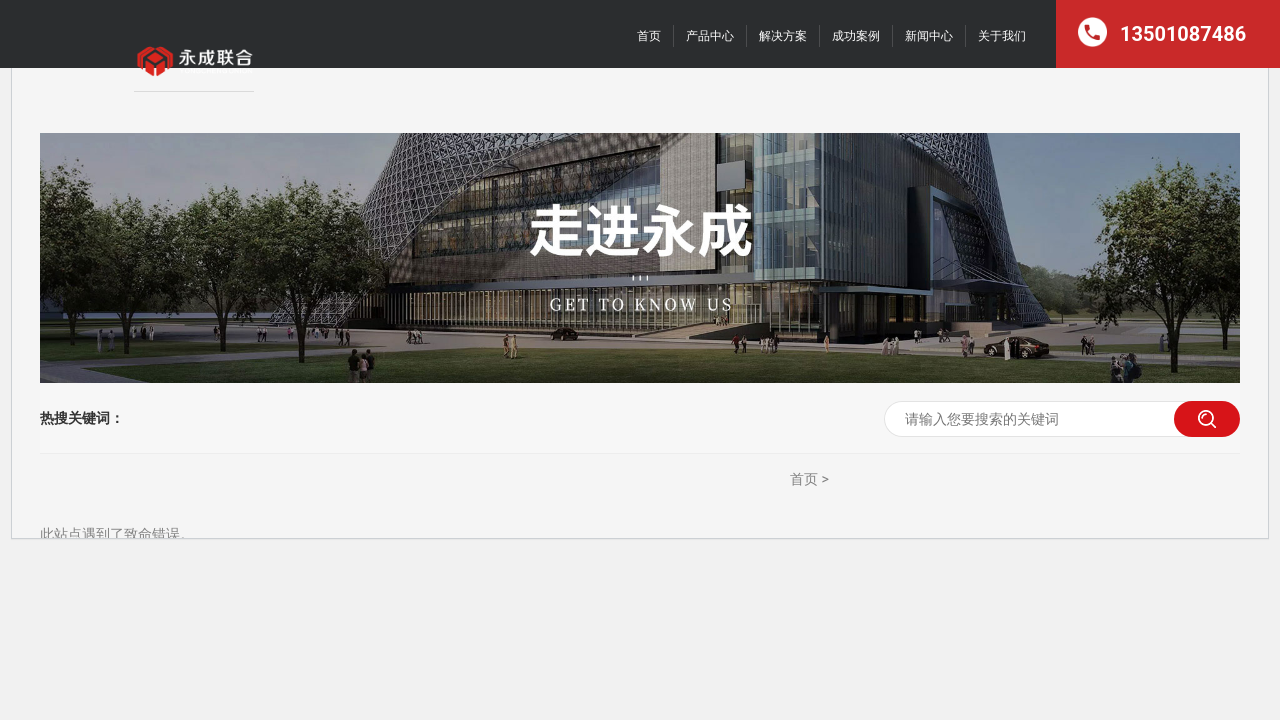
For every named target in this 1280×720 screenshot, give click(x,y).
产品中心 (710, 36)
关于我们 (1002, 36)
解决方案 (783, 36)
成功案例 (856, 36)
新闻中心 (929, 36)
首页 (649, 36)
